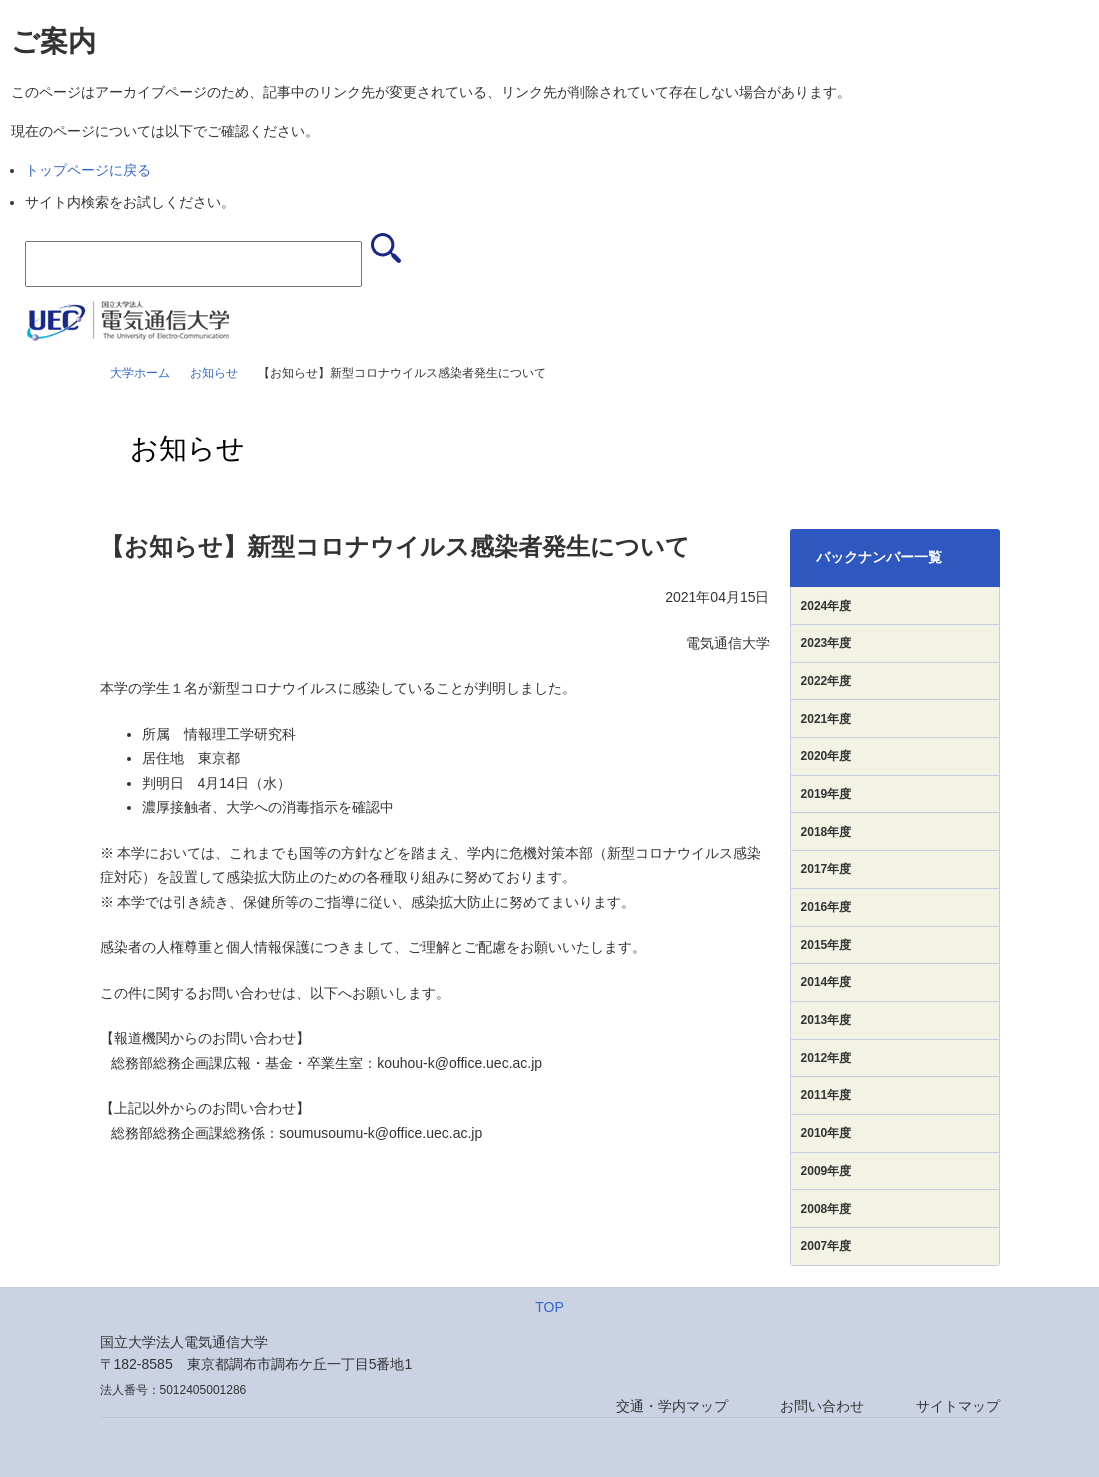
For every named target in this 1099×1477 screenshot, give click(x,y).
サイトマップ (958, 1406)
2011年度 (826, 1095)
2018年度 (826, 832)
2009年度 (826, 1171)
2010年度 (826, 1133)
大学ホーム (140, 373)
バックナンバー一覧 (879, 557)
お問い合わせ (822, 1406)
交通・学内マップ (672, 1406)
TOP (549, 1307)
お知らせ (214, 373)
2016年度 (826, 907)
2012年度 (826, 1058)
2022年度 (826, 681)
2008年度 (826, 1209)
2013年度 (826, 1020)
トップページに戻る (88, 170)
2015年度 (826, 945)
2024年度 (826, 606)
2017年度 (826, 869)
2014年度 (826, 982)
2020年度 (826, 756)
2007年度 (826, 1246)
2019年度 (826, 794)
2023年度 (826, 643)
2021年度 (826, 719)
